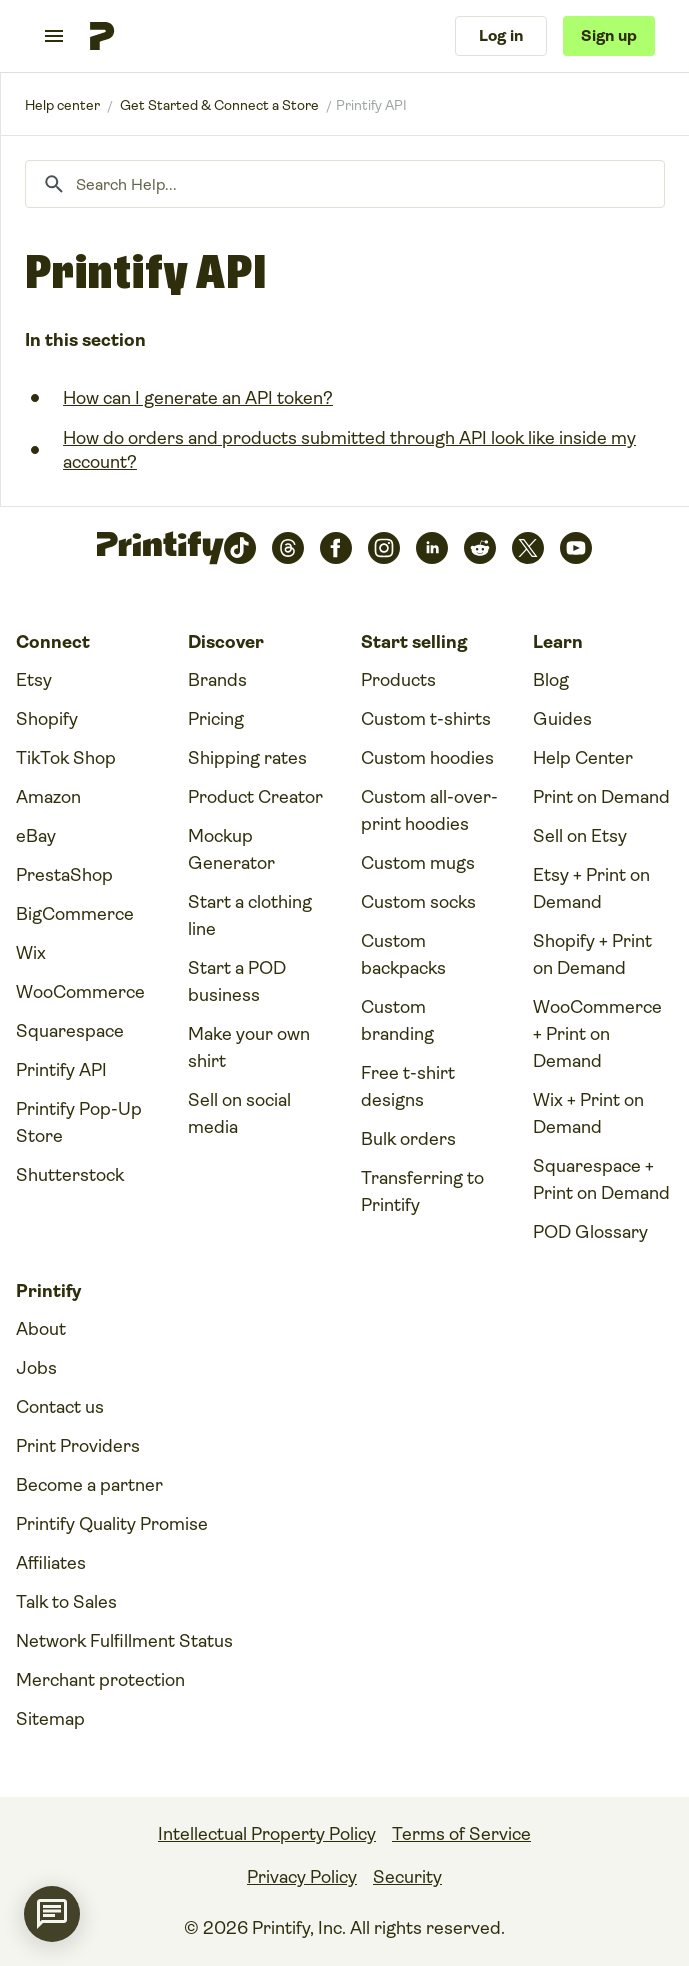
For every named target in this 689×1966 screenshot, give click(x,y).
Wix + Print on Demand (588, 1113)
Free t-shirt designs (408, 1086)
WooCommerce (80, 992)
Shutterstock (70, 1175)
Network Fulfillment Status (124, 1641)
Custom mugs (418, 863)
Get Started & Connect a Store (219, 105)
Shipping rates (247, 758)
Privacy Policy (302, 1877)
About (41, 1329)
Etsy (34, 680)
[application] (52, 1914)
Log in (501, 35)
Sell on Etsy (580, 836)
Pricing (216, 719)
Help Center (583, 758)
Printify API (61, 1070)
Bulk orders (408, 1139)
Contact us (60, 1407)
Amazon (48, 797)
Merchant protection (100, 1680)
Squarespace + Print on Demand (601, 1179)
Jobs (36, 1368)
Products (398, 680)
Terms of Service (461, 1834)
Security (407, 1877)
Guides (562, 719)
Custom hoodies (427, 758)
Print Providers (78, 1446)
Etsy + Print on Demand (591, 888)
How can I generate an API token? (198, 398)
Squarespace (70, 1031)
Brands (217, 680)
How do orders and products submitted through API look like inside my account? (349, 450)
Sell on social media (239, 1113)
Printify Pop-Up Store (79, 1122)
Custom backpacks (403, 954)
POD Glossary (590, 1232)
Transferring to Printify (422, 1191)
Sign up (609, 35)
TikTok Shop (66, 758)
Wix (31, 953)
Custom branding (397, 1020)
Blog (551, 680)
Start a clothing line (250, 915)
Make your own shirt (249, 1047)
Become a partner (89, 1485)
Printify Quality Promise (112, 1524)
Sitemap (50, 1719)
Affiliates (51, 1563)
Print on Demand (601, 797)
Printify (62, 105)
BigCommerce (75, 914)
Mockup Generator (231, 849)
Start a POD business (237, 981)
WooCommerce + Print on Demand (597, 1034)
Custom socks (418, 902)
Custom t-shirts (426, 719)
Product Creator (255, 797)
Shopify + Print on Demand (592, 954)
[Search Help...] (345, 184)
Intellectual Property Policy (267, 1834)
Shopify (47, 719)
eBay (36, 836)
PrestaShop (64, 875)
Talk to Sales (66, 1602)
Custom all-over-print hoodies (429, 810)
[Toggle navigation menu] (54, 36)
